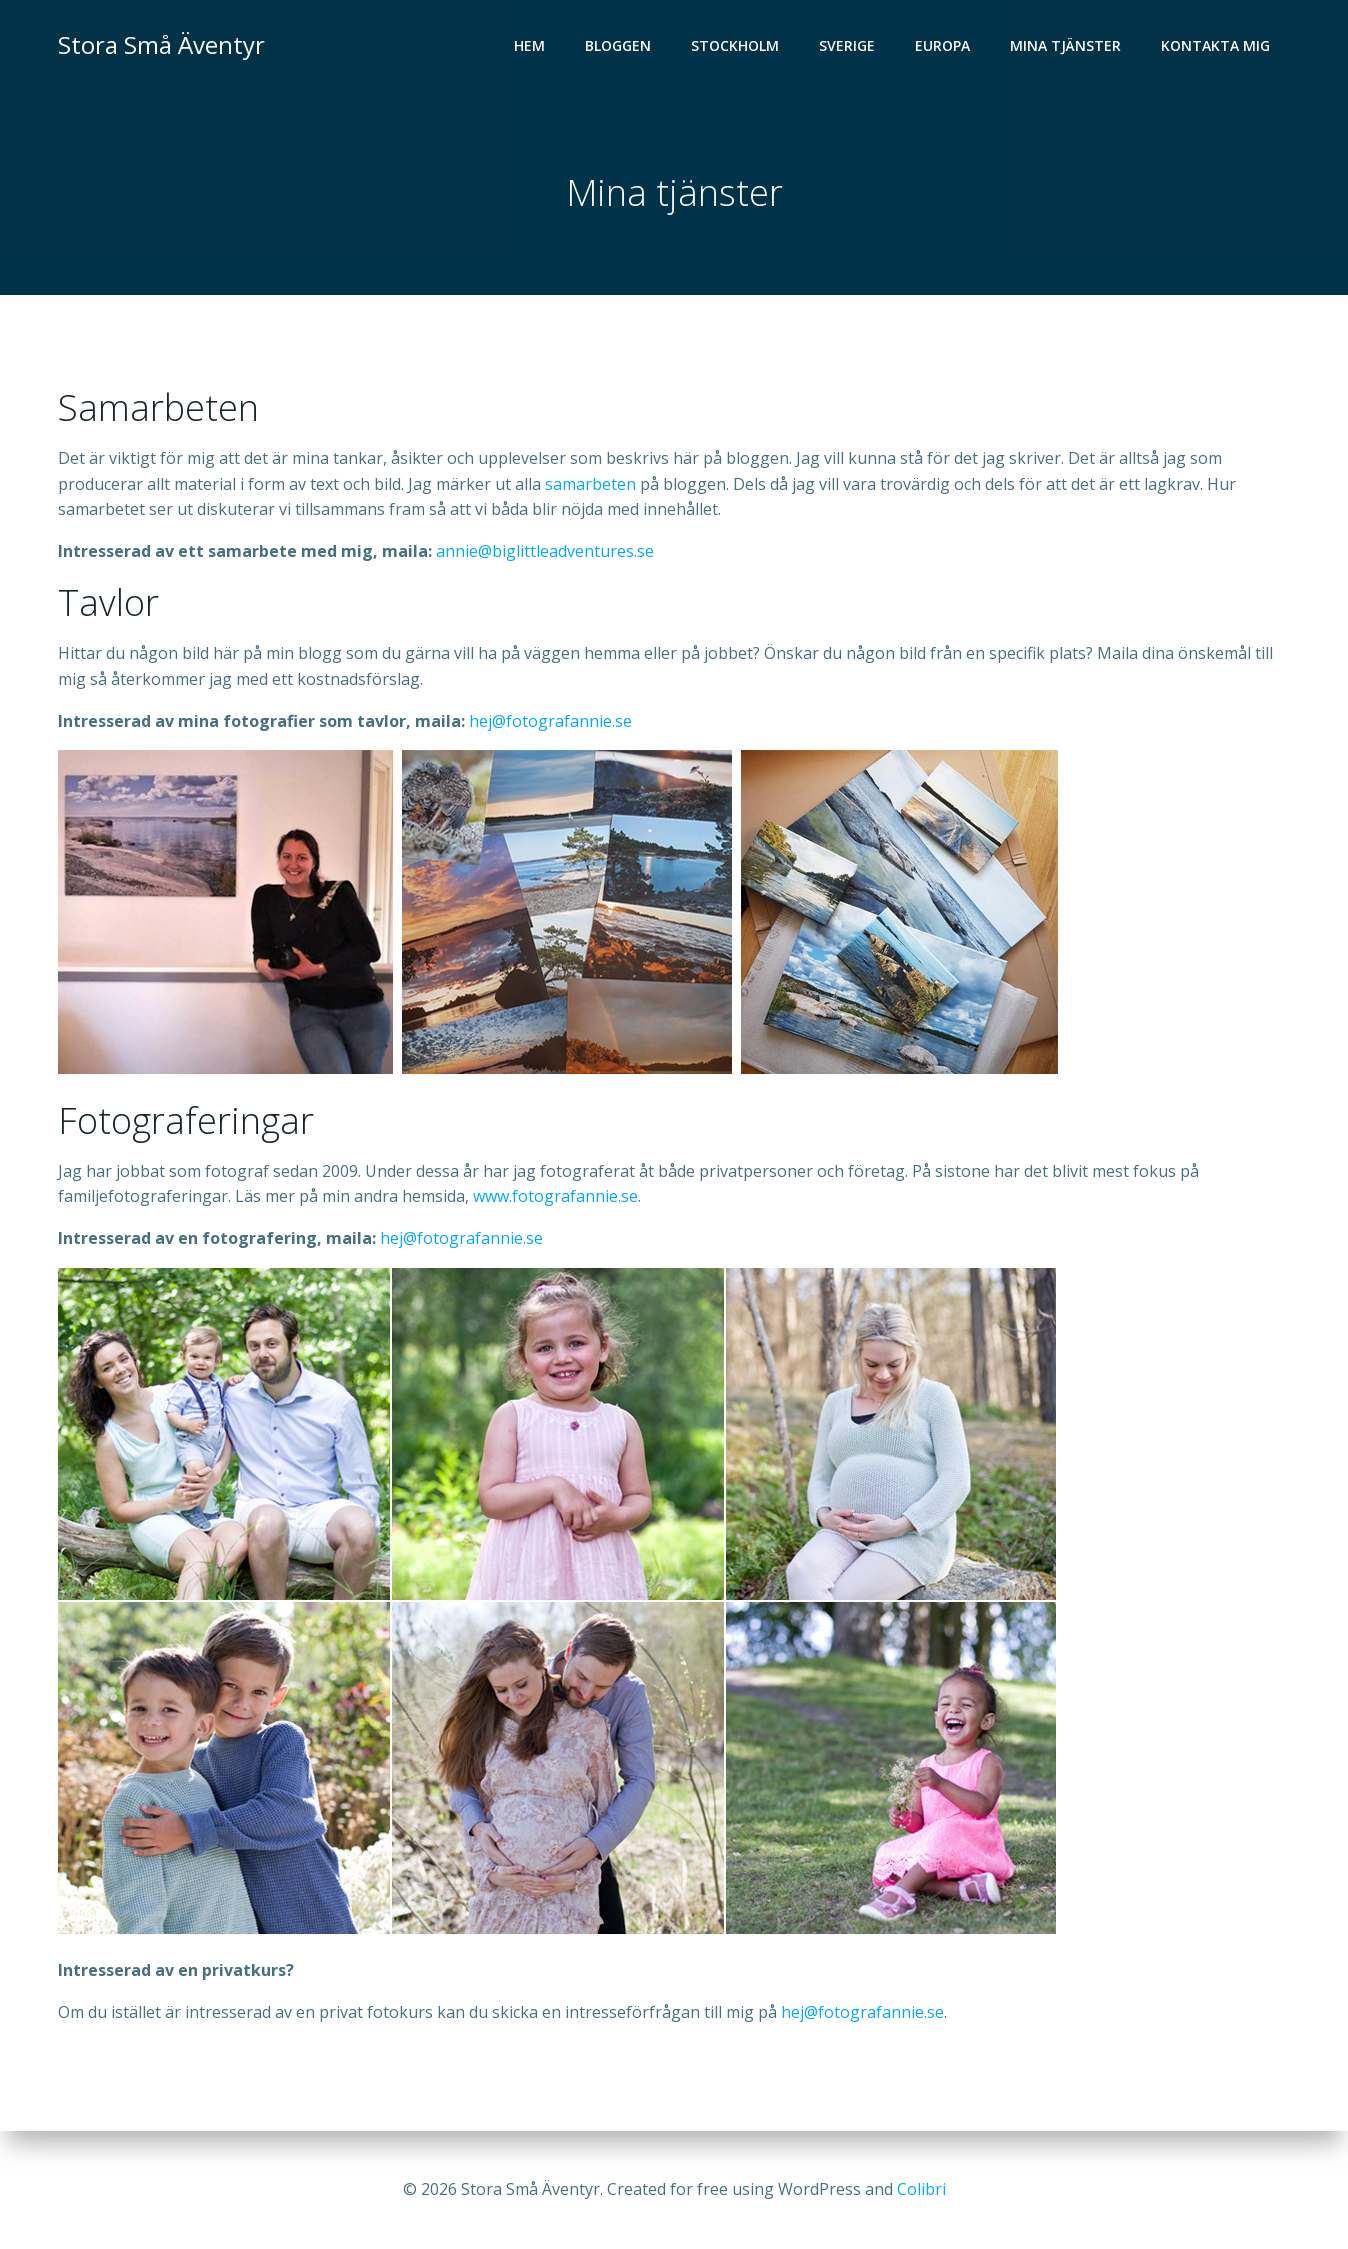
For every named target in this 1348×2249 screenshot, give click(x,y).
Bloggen (618, 45)
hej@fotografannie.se (550, 721)
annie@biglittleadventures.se (545, 551)
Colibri (921, 2189)
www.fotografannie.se (555, 1196)
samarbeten (590, 484)
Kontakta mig (1215, 45)
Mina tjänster (1065, 45)
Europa (942, 45)
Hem (529, 45)
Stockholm (735, 45)
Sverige (847, 45)
